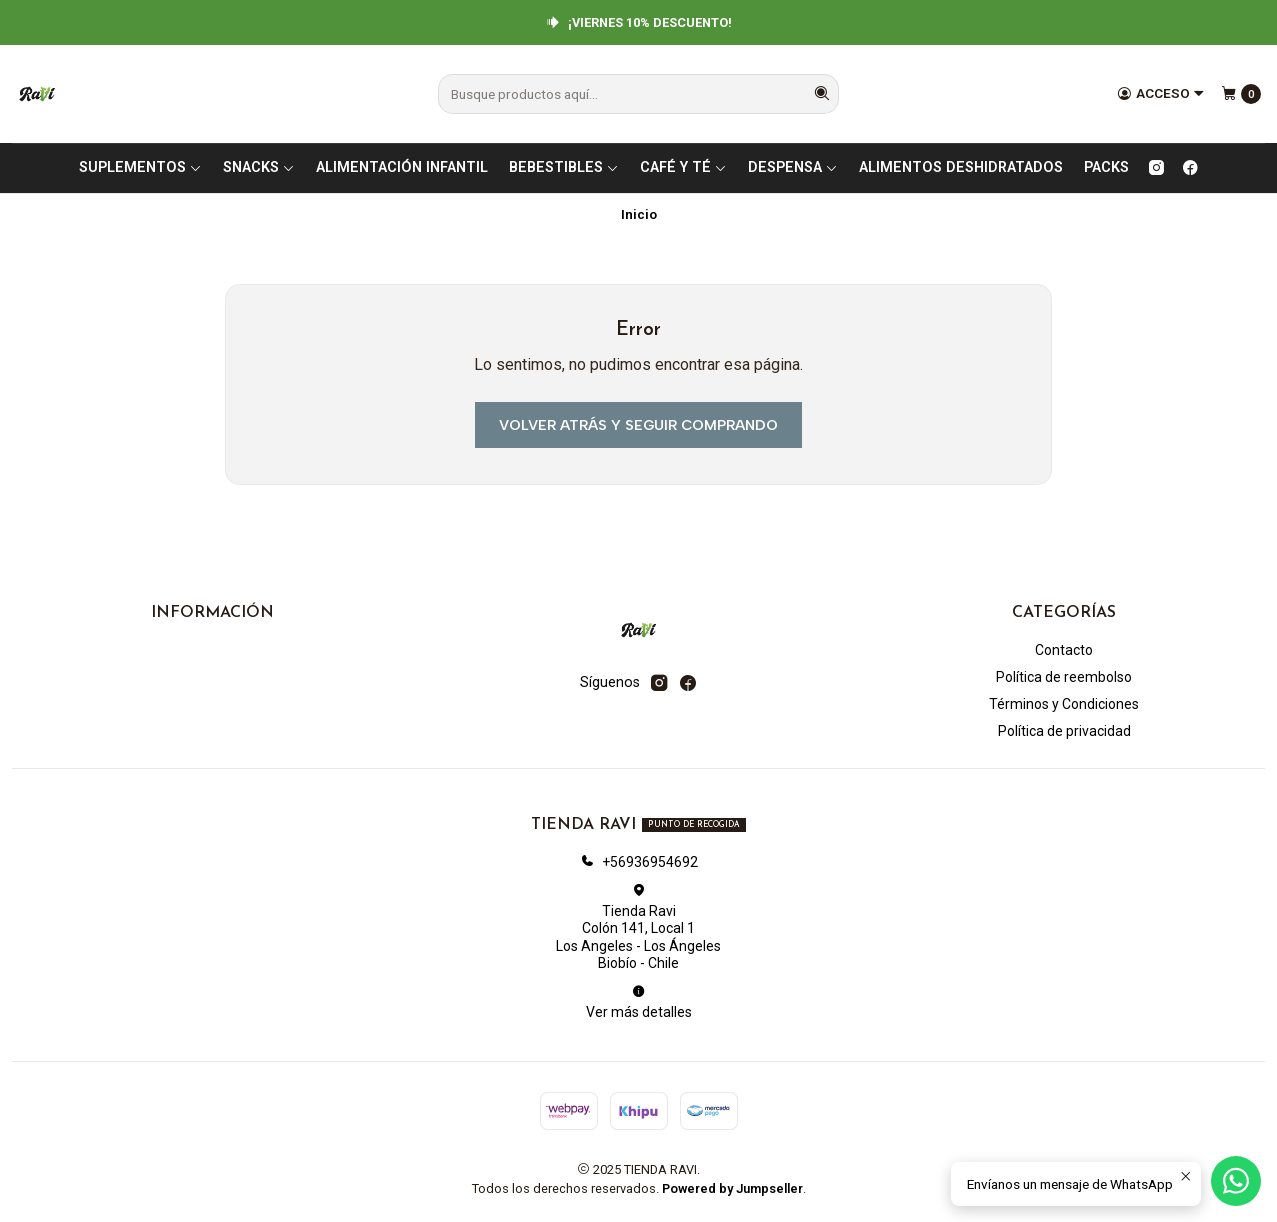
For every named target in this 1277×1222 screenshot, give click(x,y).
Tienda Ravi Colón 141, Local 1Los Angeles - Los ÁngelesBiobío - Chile (638, 927)
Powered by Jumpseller (732, 1188)
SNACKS (259, 167)
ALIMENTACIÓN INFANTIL (402, 167)
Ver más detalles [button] (639, 1002)
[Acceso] (1161, 94)
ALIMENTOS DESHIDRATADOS (961, 167)
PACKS (1106, 167)
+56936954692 (639, 862)
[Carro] (1241, 94)
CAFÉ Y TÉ (683, 167)
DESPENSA (793, 167)
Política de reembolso (1064, 677)
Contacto (1064, 650)
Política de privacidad (1064, 731)
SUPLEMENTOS (140, 167)
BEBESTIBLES (564, 167)
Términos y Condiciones (1064, 704)
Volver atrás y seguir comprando (638, 425)
